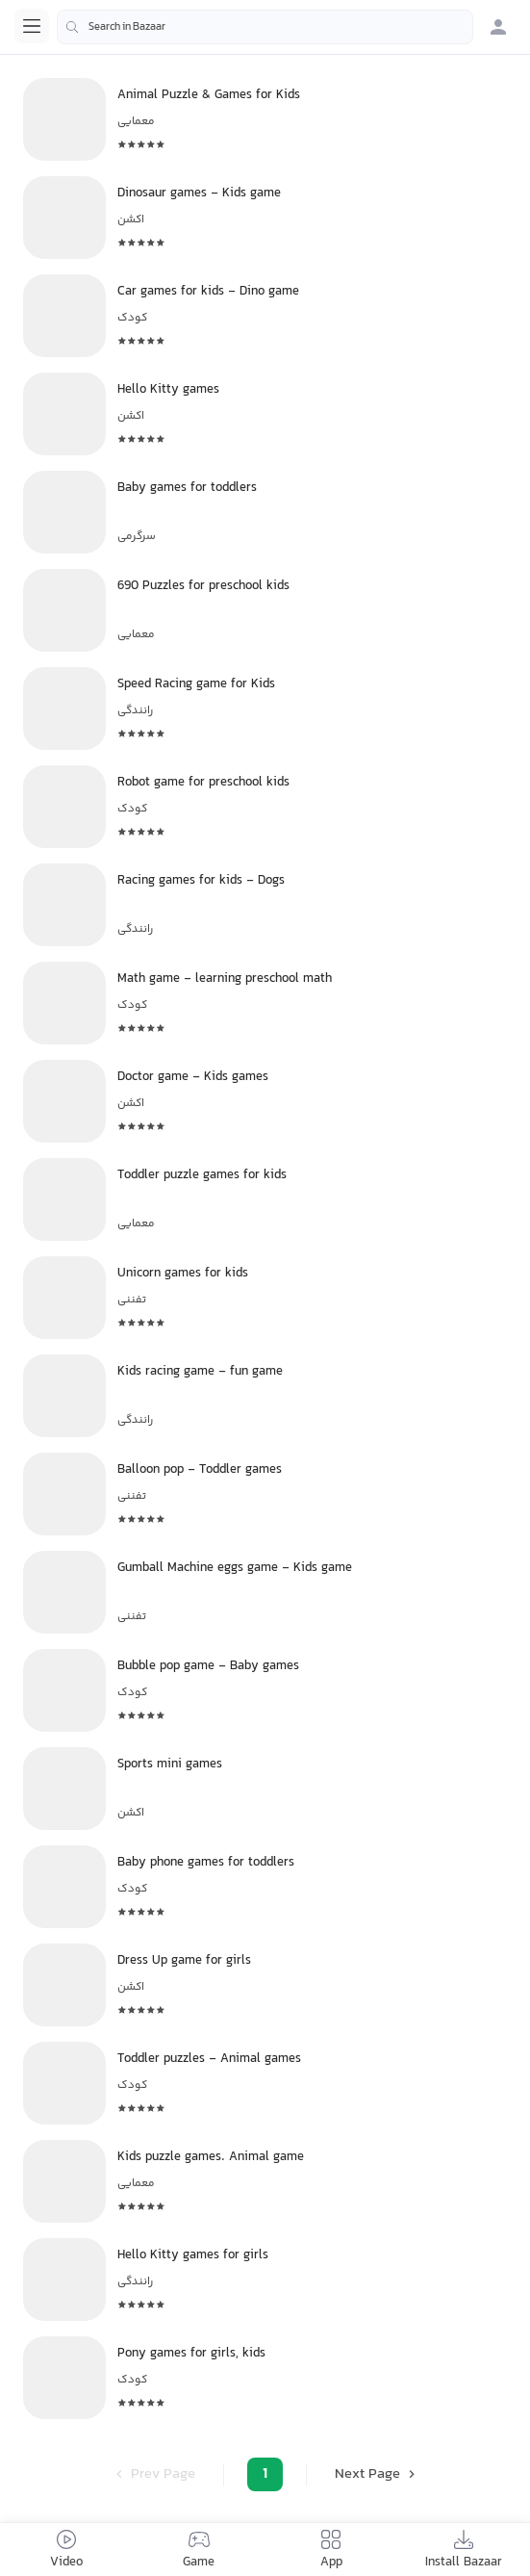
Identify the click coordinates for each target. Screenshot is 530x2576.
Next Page (377, 2474)
